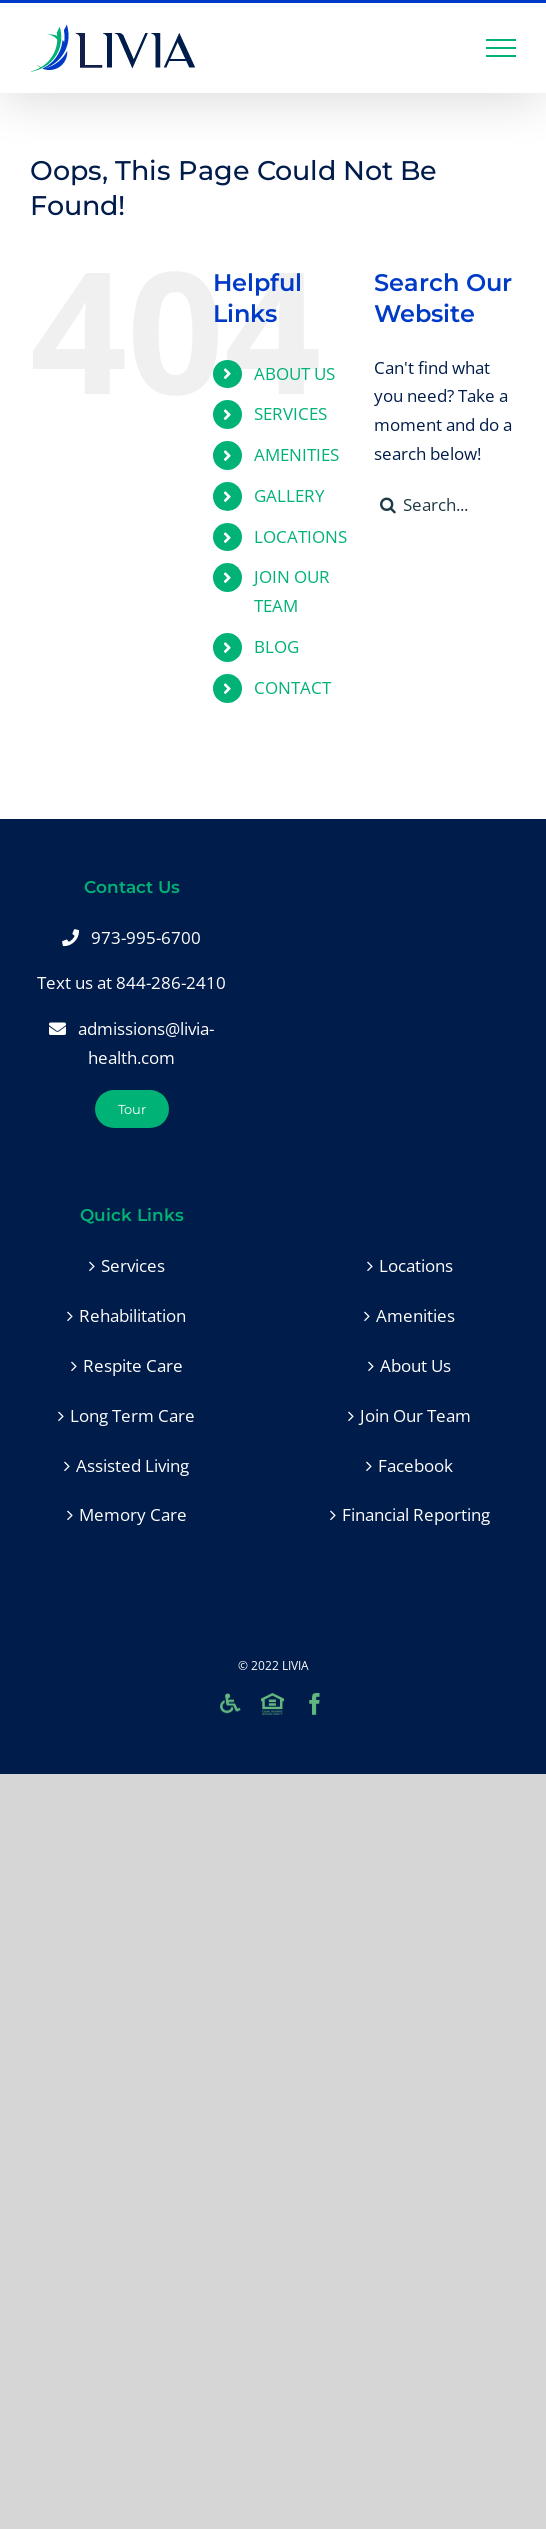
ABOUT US (294, 373)
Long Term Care (132, 1415)
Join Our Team (415, 1415)
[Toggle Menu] (501, 48)
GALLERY (289, 495)
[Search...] (445, 504)
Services (133, 1265)
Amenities (415, 1315)
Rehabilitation (132, 1315)
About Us (415, 1365)
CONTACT (292, 687)
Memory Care (133, 1514)
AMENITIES (296, 454)
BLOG (276, 646)
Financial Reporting (416, 1514)
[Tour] (132, 1109)
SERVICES (290, 413)
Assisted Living (132, 1465)
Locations (416, 1265)
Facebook (415, 1465)
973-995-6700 (146, 937)
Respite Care (133, 1365)
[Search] (388, 504)
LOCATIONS (300, 536)
